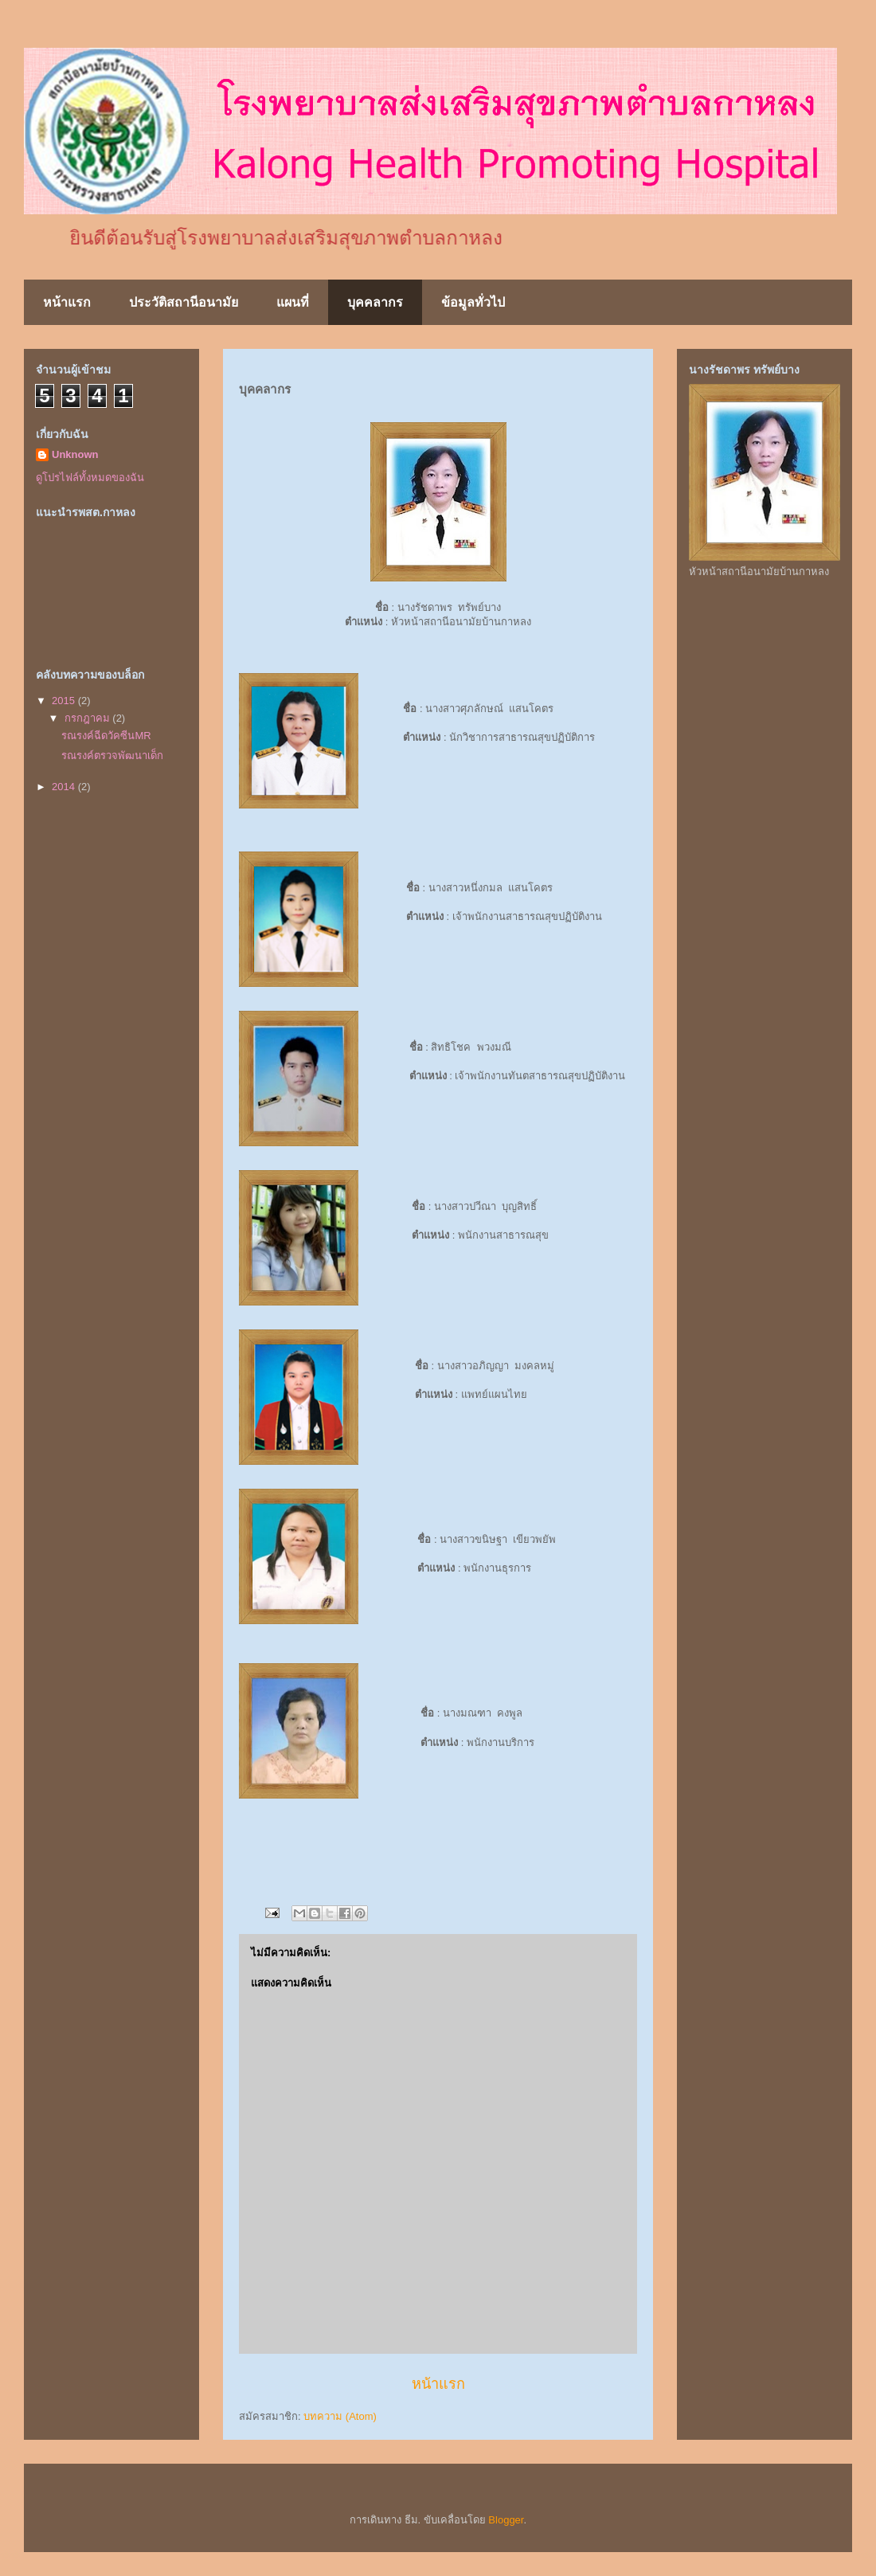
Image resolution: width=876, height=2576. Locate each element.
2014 (65, 787)
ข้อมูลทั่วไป (473, 302)
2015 (65, 701)
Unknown (75, 454)
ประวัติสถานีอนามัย (183, 302)
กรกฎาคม (89, 718)
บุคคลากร (375, 302)
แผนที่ (292, 302)
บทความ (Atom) (340, 2416)
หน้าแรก (67, 302)
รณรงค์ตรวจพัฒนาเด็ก (112, 755)
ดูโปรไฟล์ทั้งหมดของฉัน (90, 477)
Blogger (505, 2520)
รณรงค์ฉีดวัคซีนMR (106, 736)
